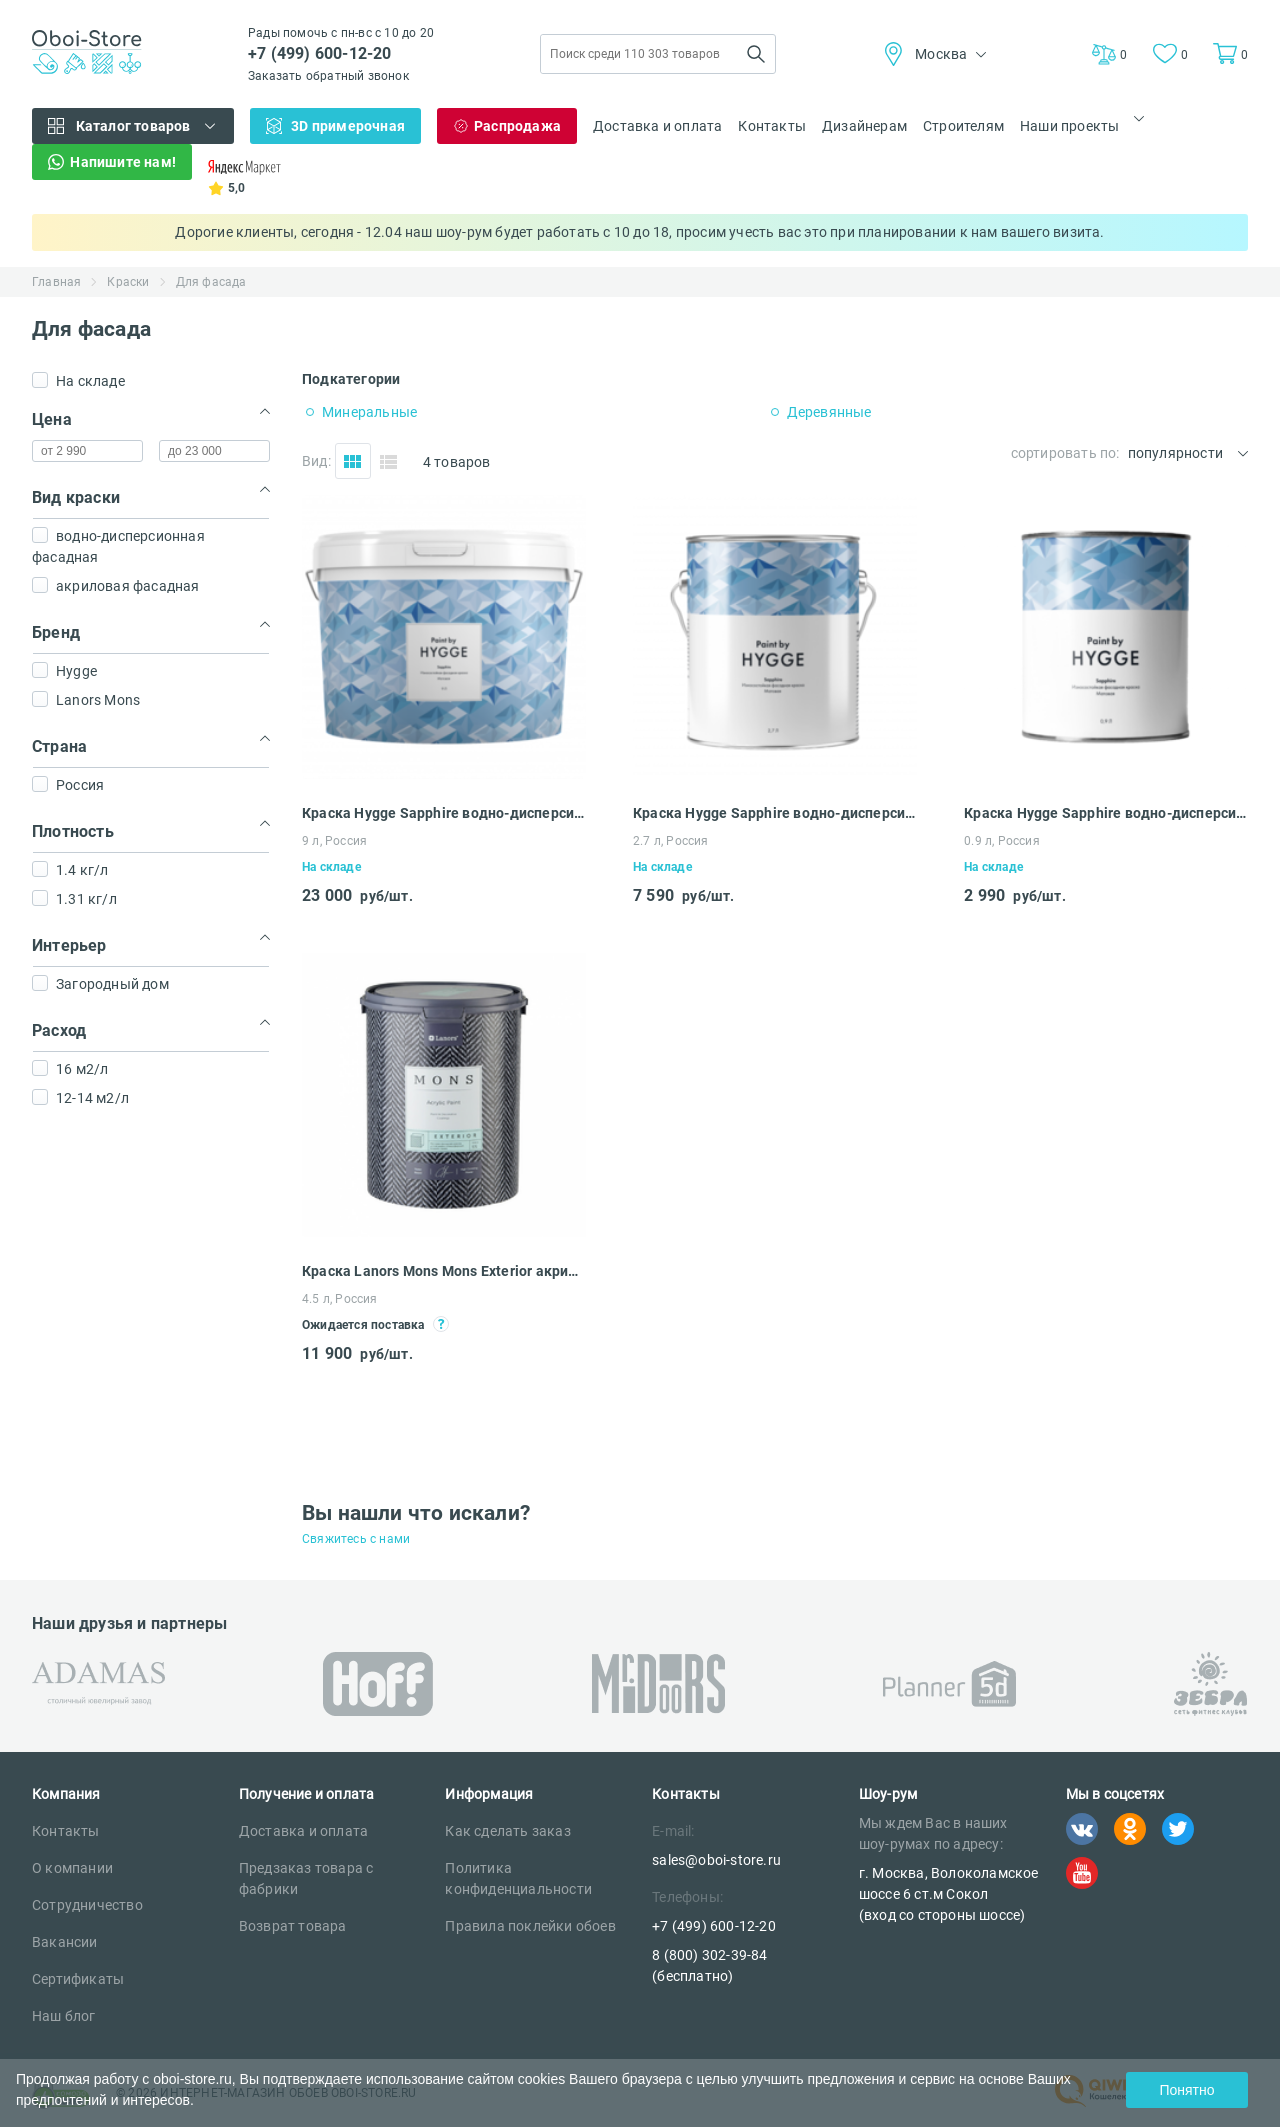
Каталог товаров (133, 126)
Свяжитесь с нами (356, 1539)
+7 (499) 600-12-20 (320, 53)
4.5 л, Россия (340, 1299)
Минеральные (369, 412)
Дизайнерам (864, 126)
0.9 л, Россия (1002, 841)
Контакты (772, 126)
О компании (72, 1868)
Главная (56, 282)
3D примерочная (348, 126)
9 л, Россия (334, 841)
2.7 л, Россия (671, 841)
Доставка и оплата (657, 126)
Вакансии (65, 1942)
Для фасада (211, 282)
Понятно (1186, 2090)
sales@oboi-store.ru (716, 1860)
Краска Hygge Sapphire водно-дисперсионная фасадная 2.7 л (775, 813)
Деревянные (829, 412)
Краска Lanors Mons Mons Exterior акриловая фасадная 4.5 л (444, 1271)
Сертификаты (78, 1979)
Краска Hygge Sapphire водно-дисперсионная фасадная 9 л (444, 813)
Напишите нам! (123, 162)
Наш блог (64, 2016)
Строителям (963, 126)
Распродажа (517, 126)
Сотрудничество (87, 1905)
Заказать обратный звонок (328, 76)
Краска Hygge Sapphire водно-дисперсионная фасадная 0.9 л (1106, 813)
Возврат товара (293, 1926)
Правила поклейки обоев (530, 1926)
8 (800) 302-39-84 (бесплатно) (709, 1965)
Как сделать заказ (507, 1831)
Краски (128, 282)
